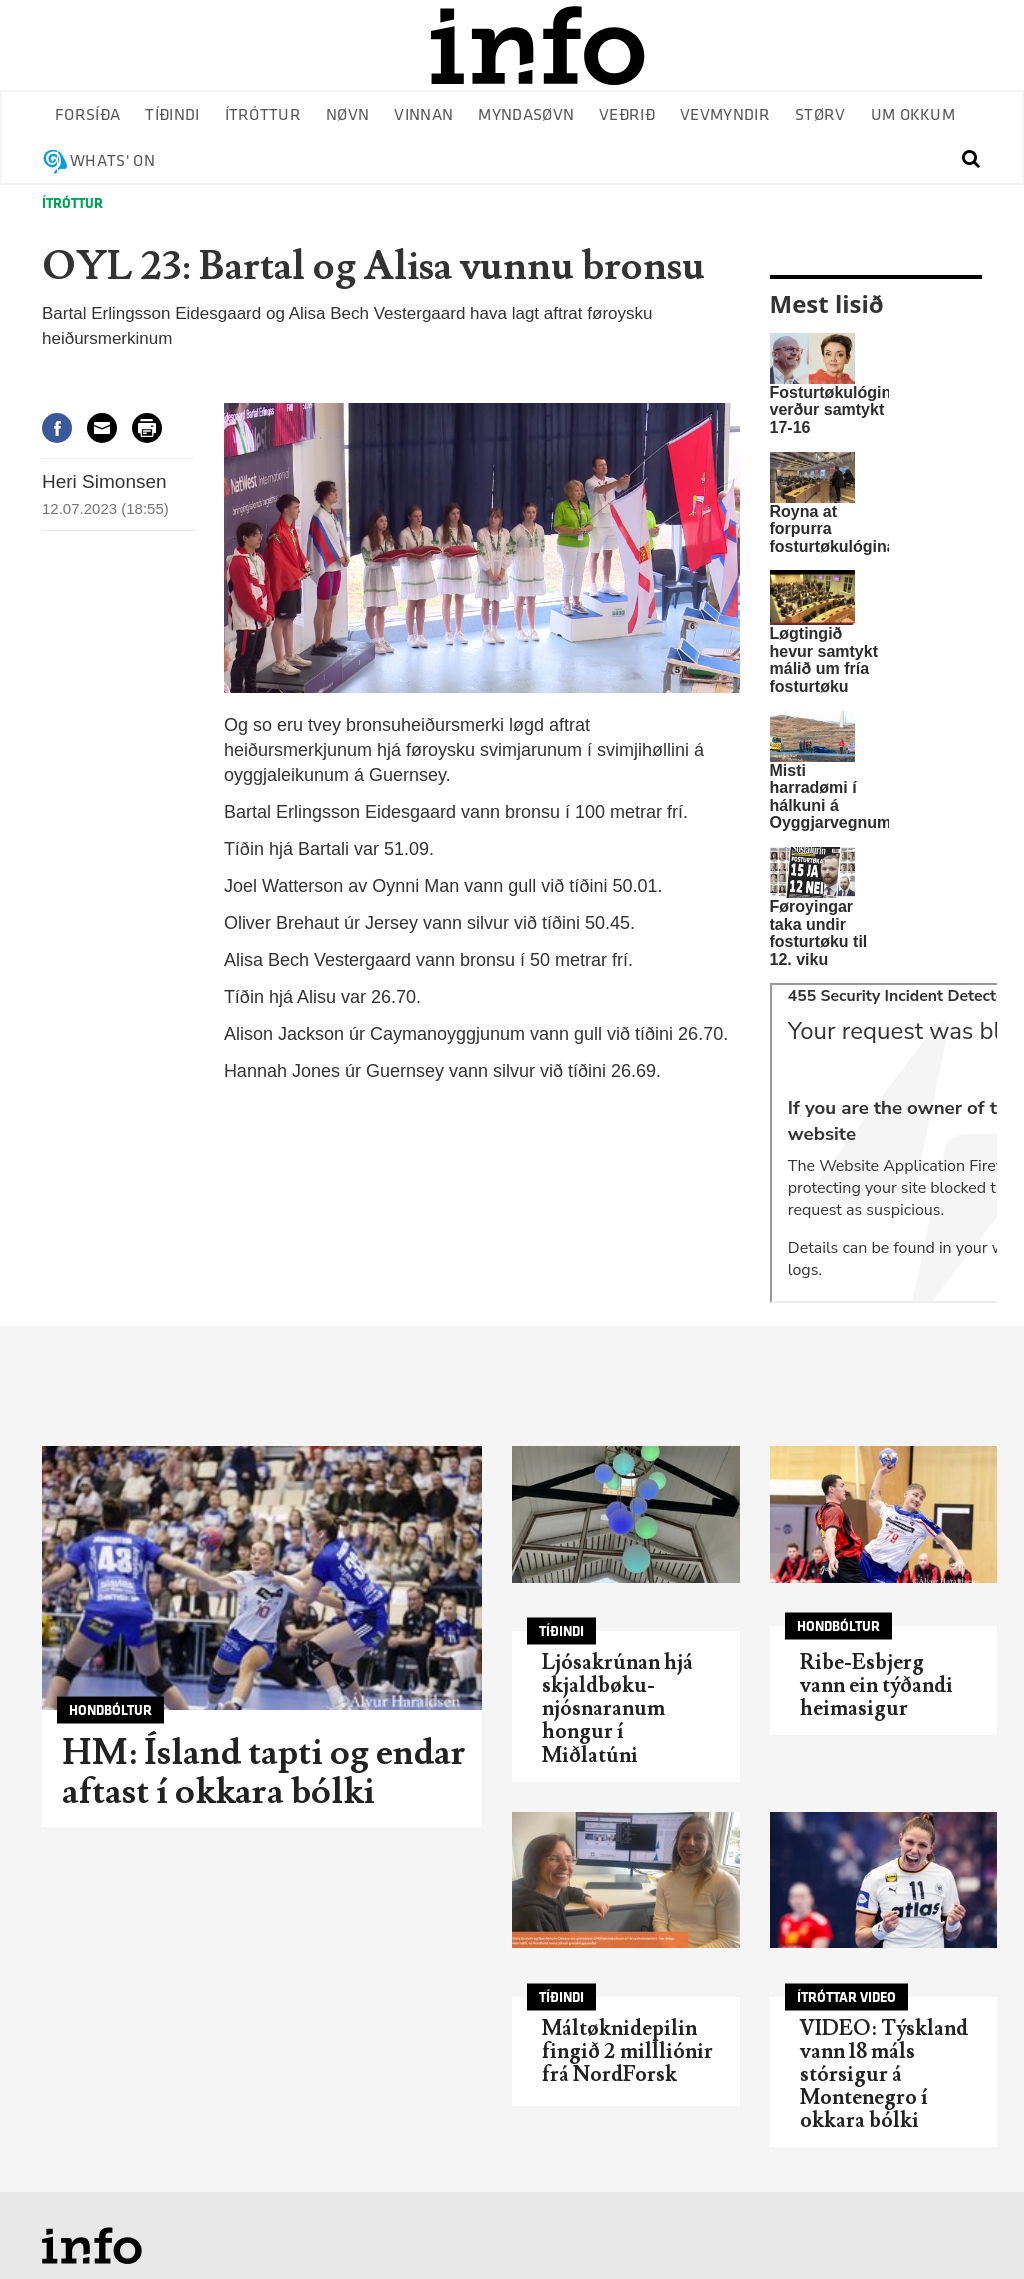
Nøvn (347, 115)
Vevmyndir (725, 115)
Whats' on (112, 161)
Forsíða (87, 115)
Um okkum (913, 115)
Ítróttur (263, 115)
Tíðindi (172, 115)
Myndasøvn (526, 115)
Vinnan (423, 115)
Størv (820, 115)
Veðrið (627, 115)
